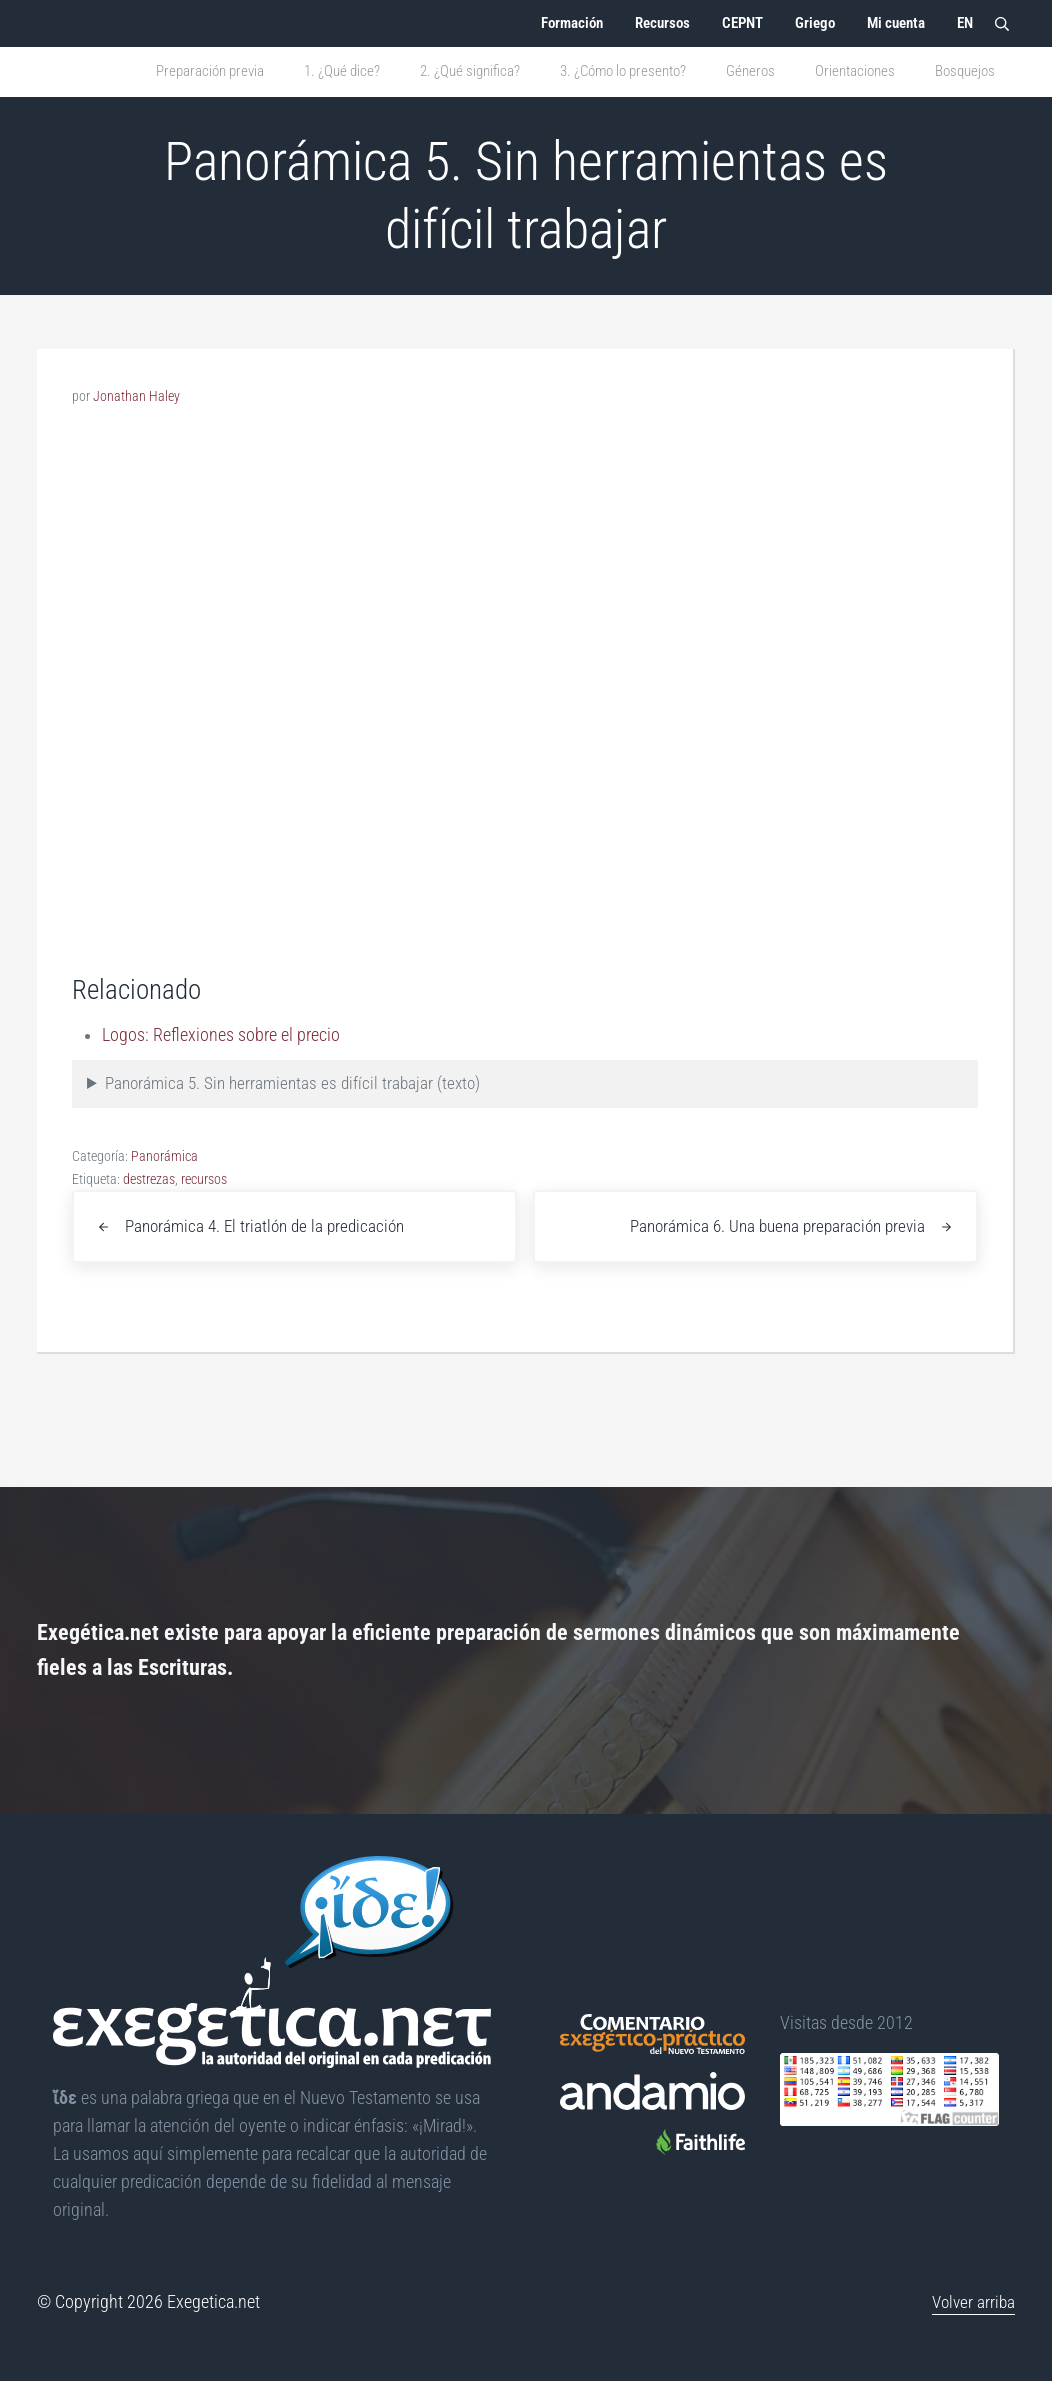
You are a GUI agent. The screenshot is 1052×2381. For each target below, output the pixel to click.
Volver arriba (971, 2303)
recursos (204, 1230)
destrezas (149, 1230)
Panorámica (164, 1207)
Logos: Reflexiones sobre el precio (222, 1086)
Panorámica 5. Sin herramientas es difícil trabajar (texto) (300, 1135)
